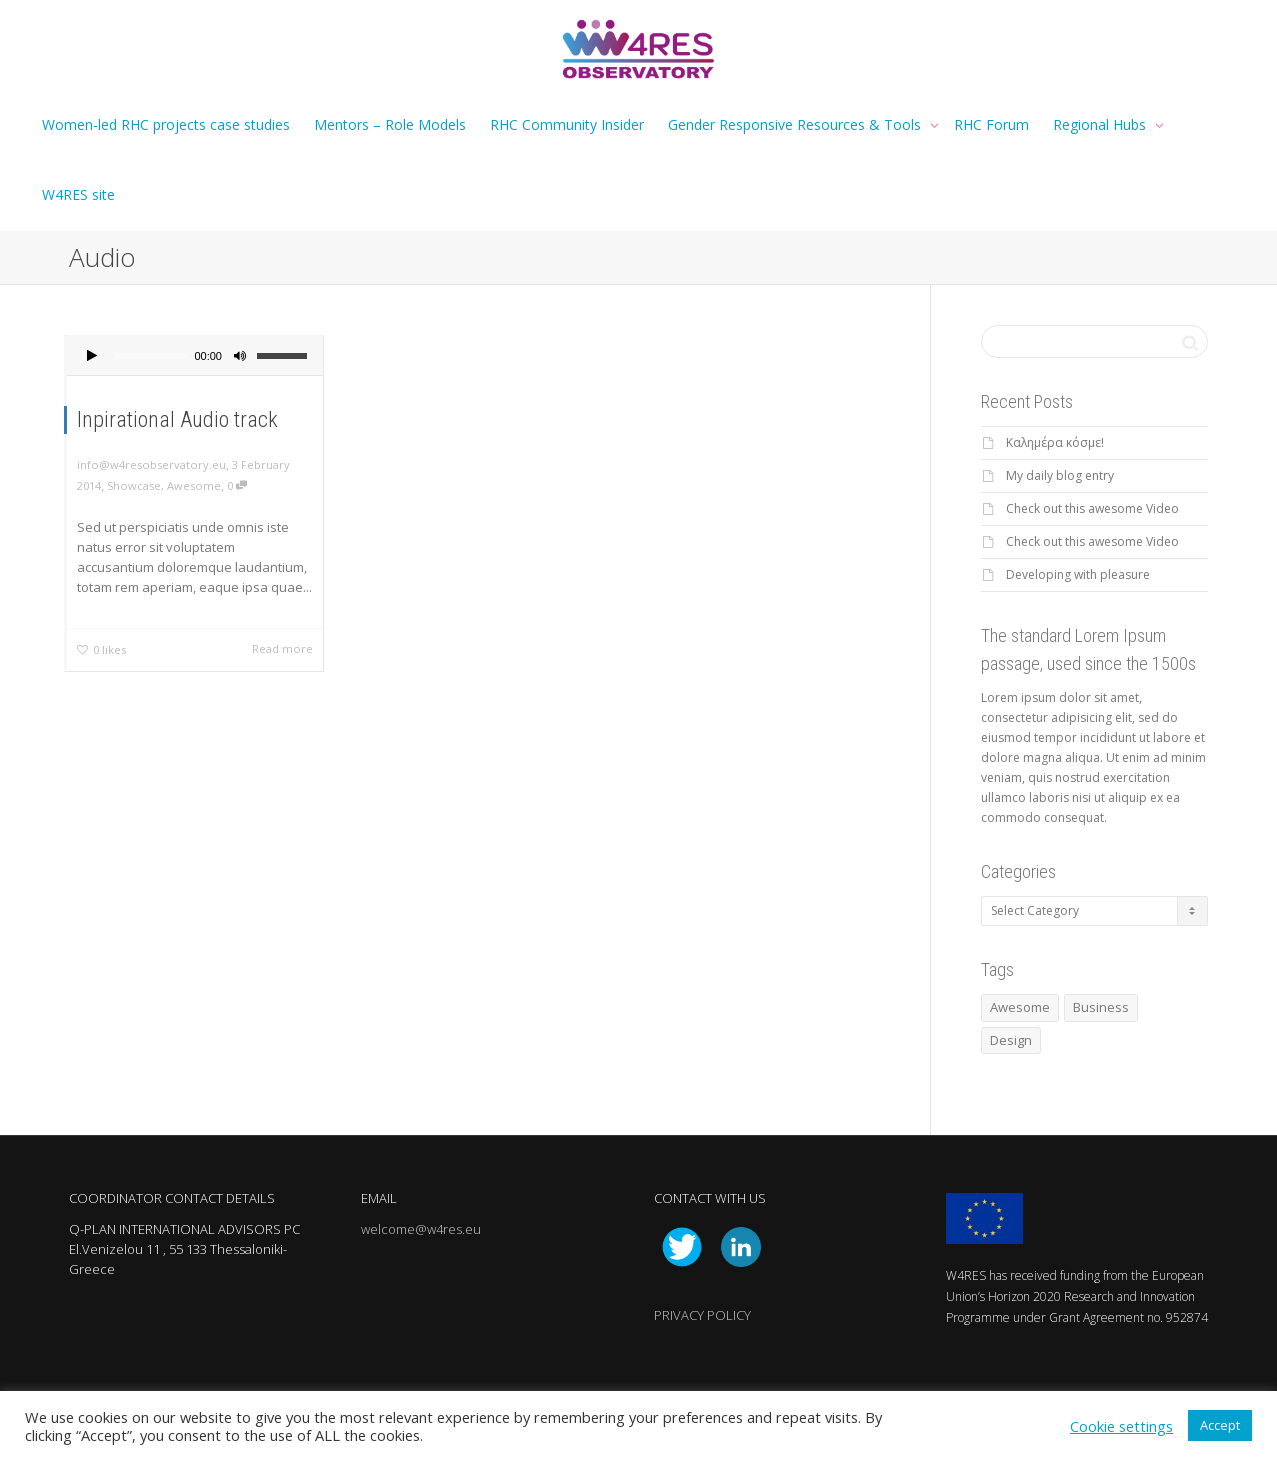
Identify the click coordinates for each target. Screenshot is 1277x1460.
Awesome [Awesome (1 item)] (1020, 1007)
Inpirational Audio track (177, 419)
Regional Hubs (1101, 124)
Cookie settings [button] (1121, 1426)
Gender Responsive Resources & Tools (796, 124)
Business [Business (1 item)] (1101, 1007)
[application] (195, 356)
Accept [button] (1220, 1425)
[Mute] (240, 358)
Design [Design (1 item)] (1011, 1040)
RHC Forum (991, 124)
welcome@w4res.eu (421, 1229)
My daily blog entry (1060, 475)
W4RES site (78, 194)
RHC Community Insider (567, 124)
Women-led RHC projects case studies (166, 124)
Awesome (194, 485)
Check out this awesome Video (1092, 508)
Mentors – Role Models (390, 124)
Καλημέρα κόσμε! (1055, 442)
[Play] (92, 358)
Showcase (134, 485)
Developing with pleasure (1078, 574)
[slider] (150, 356)
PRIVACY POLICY (702, 1315)
